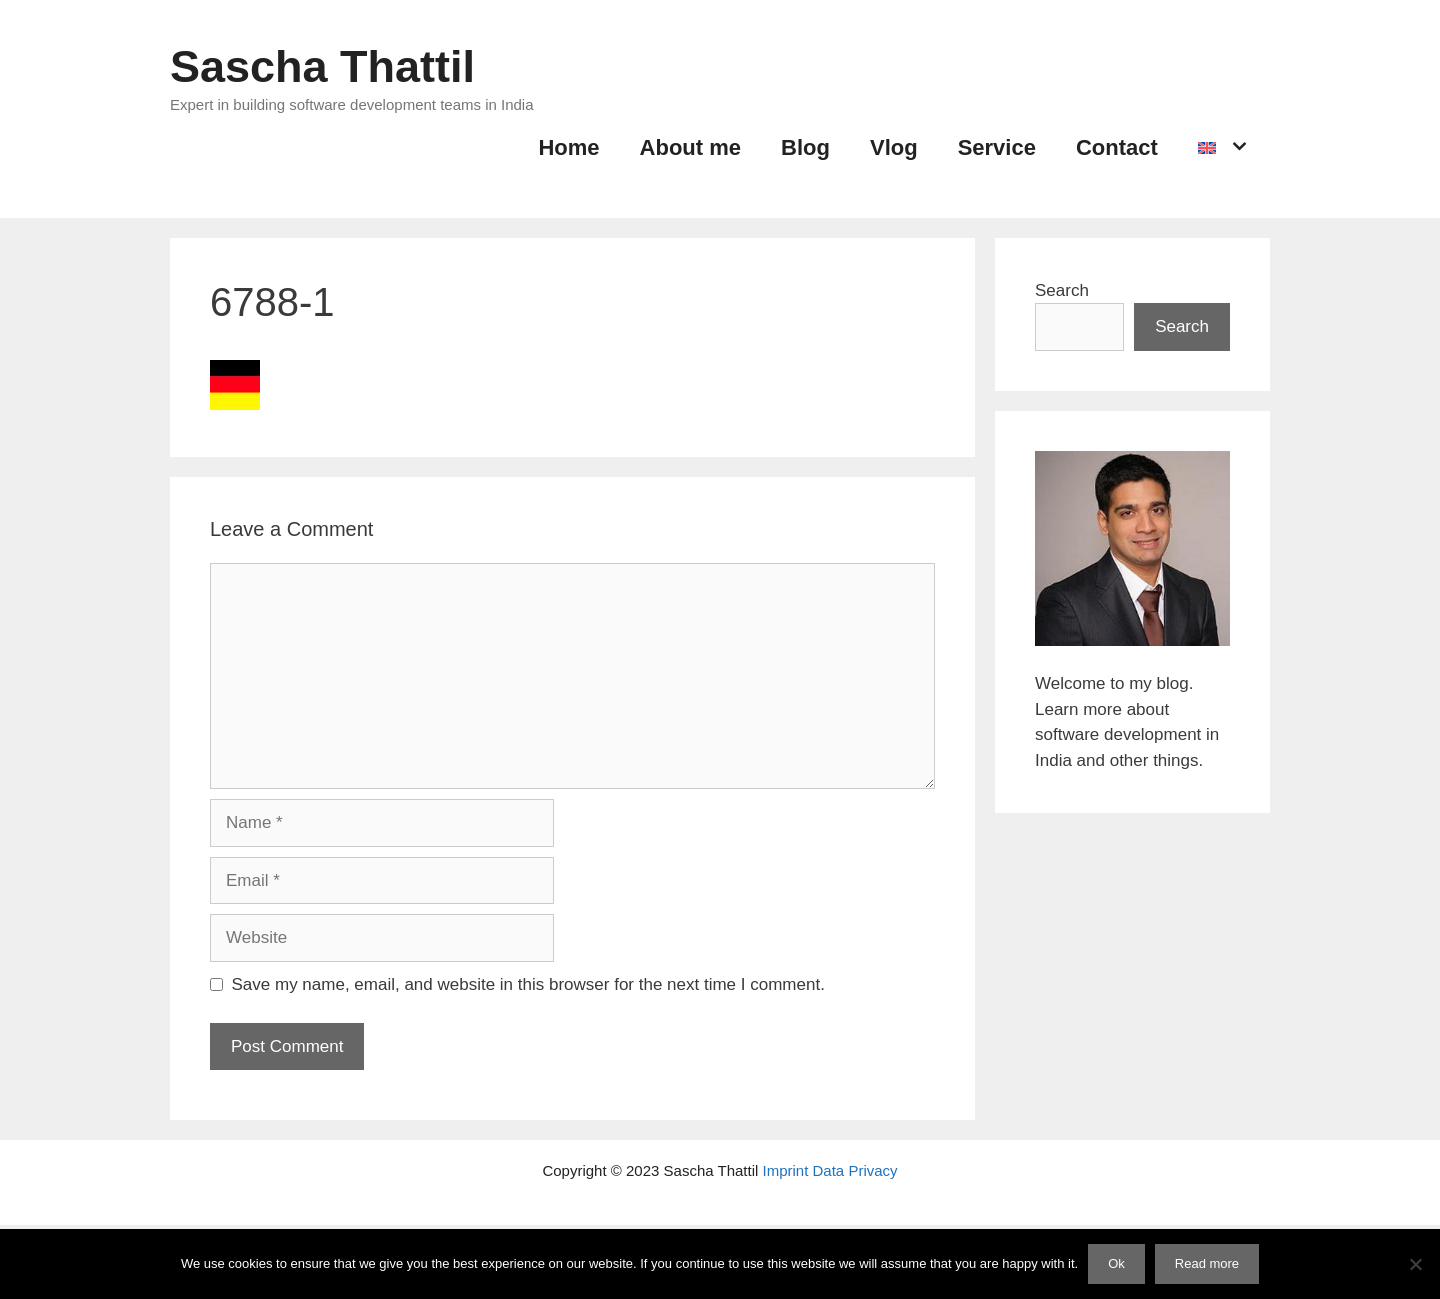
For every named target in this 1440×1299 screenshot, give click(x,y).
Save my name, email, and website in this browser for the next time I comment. (528, 984)
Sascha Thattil (322, 66)
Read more (1207, 1263)
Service (997, 147)
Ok (1116, 1263)
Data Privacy (855, 1170)
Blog (805, 147)
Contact (1117, 147)
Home (568, 147)
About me (690, 147)
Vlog (894, 147)
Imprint (786, 1170)
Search (1062, 290)
